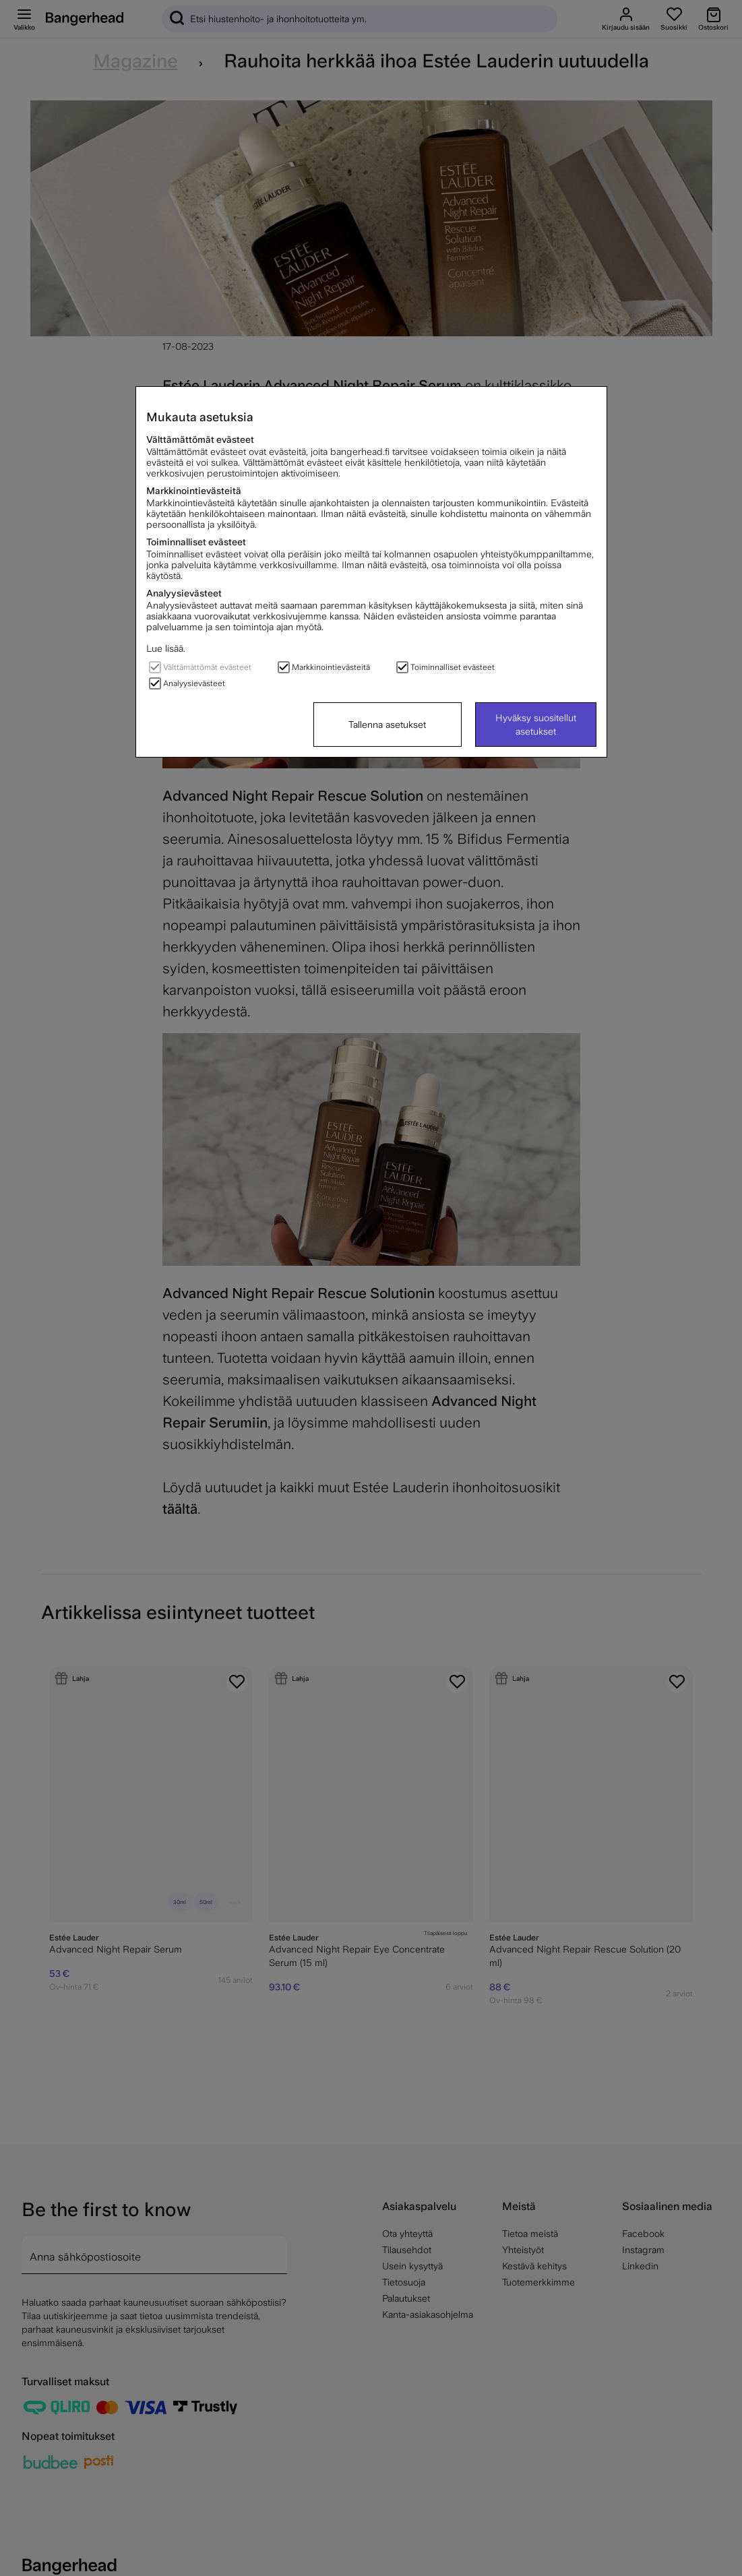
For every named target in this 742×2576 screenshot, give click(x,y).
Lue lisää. (165, 648)
